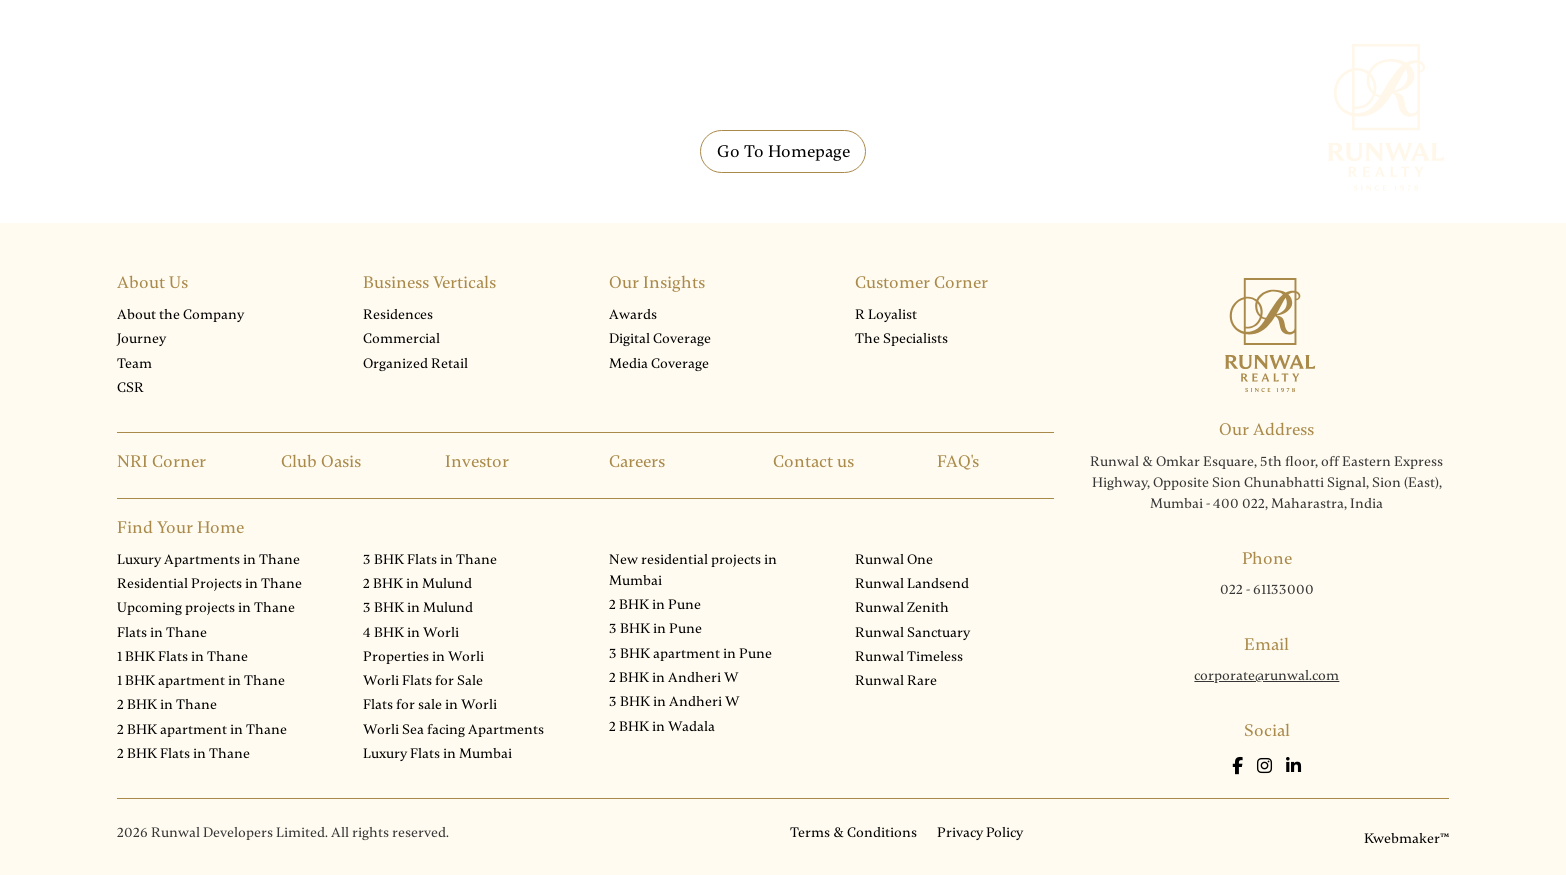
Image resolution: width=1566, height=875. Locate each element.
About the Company (180, 314)
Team (134, 363)
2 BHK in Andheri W (674, 677)
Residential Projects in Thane (209, 583)
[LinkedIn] (1293, 766)
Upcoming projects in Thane (206, 607)
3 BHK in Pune (655, 628)
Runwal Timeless (909, 656)
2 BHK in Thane (167, 704)
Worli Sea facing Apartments (453, 729)
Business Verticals (429, 282)
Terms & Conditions (853, 832)
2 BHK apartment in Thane (202, 729)
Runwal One (894, 559)
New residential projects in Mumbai (693, 570)
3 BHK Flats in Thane (430, 559)
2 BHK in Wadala (662, 726)
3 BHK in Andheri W (674, 701)
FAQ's (958, 461)
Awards (633, 314)
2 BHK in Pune (655, 604)
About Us (152, 282)
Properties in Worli (423, 656)
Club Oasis (321, 461)
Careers (637, 461)
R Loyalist (886, 314)
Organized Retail (415, 363)
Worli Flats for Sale (423, 680)
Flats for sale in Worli (430, 704)
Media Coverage (659, 363)
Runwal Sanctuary (912, 632)
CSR (130, 387)
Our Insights (657, 282)
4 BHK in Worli (411, 632)
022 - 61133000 (1267, 589)
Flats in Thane (162, 632)
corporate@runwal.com (1266, 675)
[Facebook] (1239, 766)
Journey (141, 338)
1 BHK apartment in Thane (201, 680)
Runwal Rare (896, 680)
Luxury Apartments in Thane (208, 559)
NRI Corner (161, 461)
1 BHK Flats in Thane (182, 656)
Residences (398, 314)
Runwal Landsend (912, 583)
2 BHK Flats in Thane (183, 753)
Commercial (401, 338)
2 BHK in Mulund (417, 583)
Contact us (813, 461)
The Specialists (901, 338)
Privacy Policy (980, 832)
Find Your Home (180, 527)
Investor (477, 461)
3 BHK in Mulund (418, 607)
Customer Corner (921, 282)
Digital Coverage (660, 338)
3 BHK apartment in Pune (690, 653)
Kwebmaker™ (1406, 838)
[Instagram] (1266, 766)
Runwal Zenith (902, 607)
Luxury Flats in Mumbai (437, 753)
